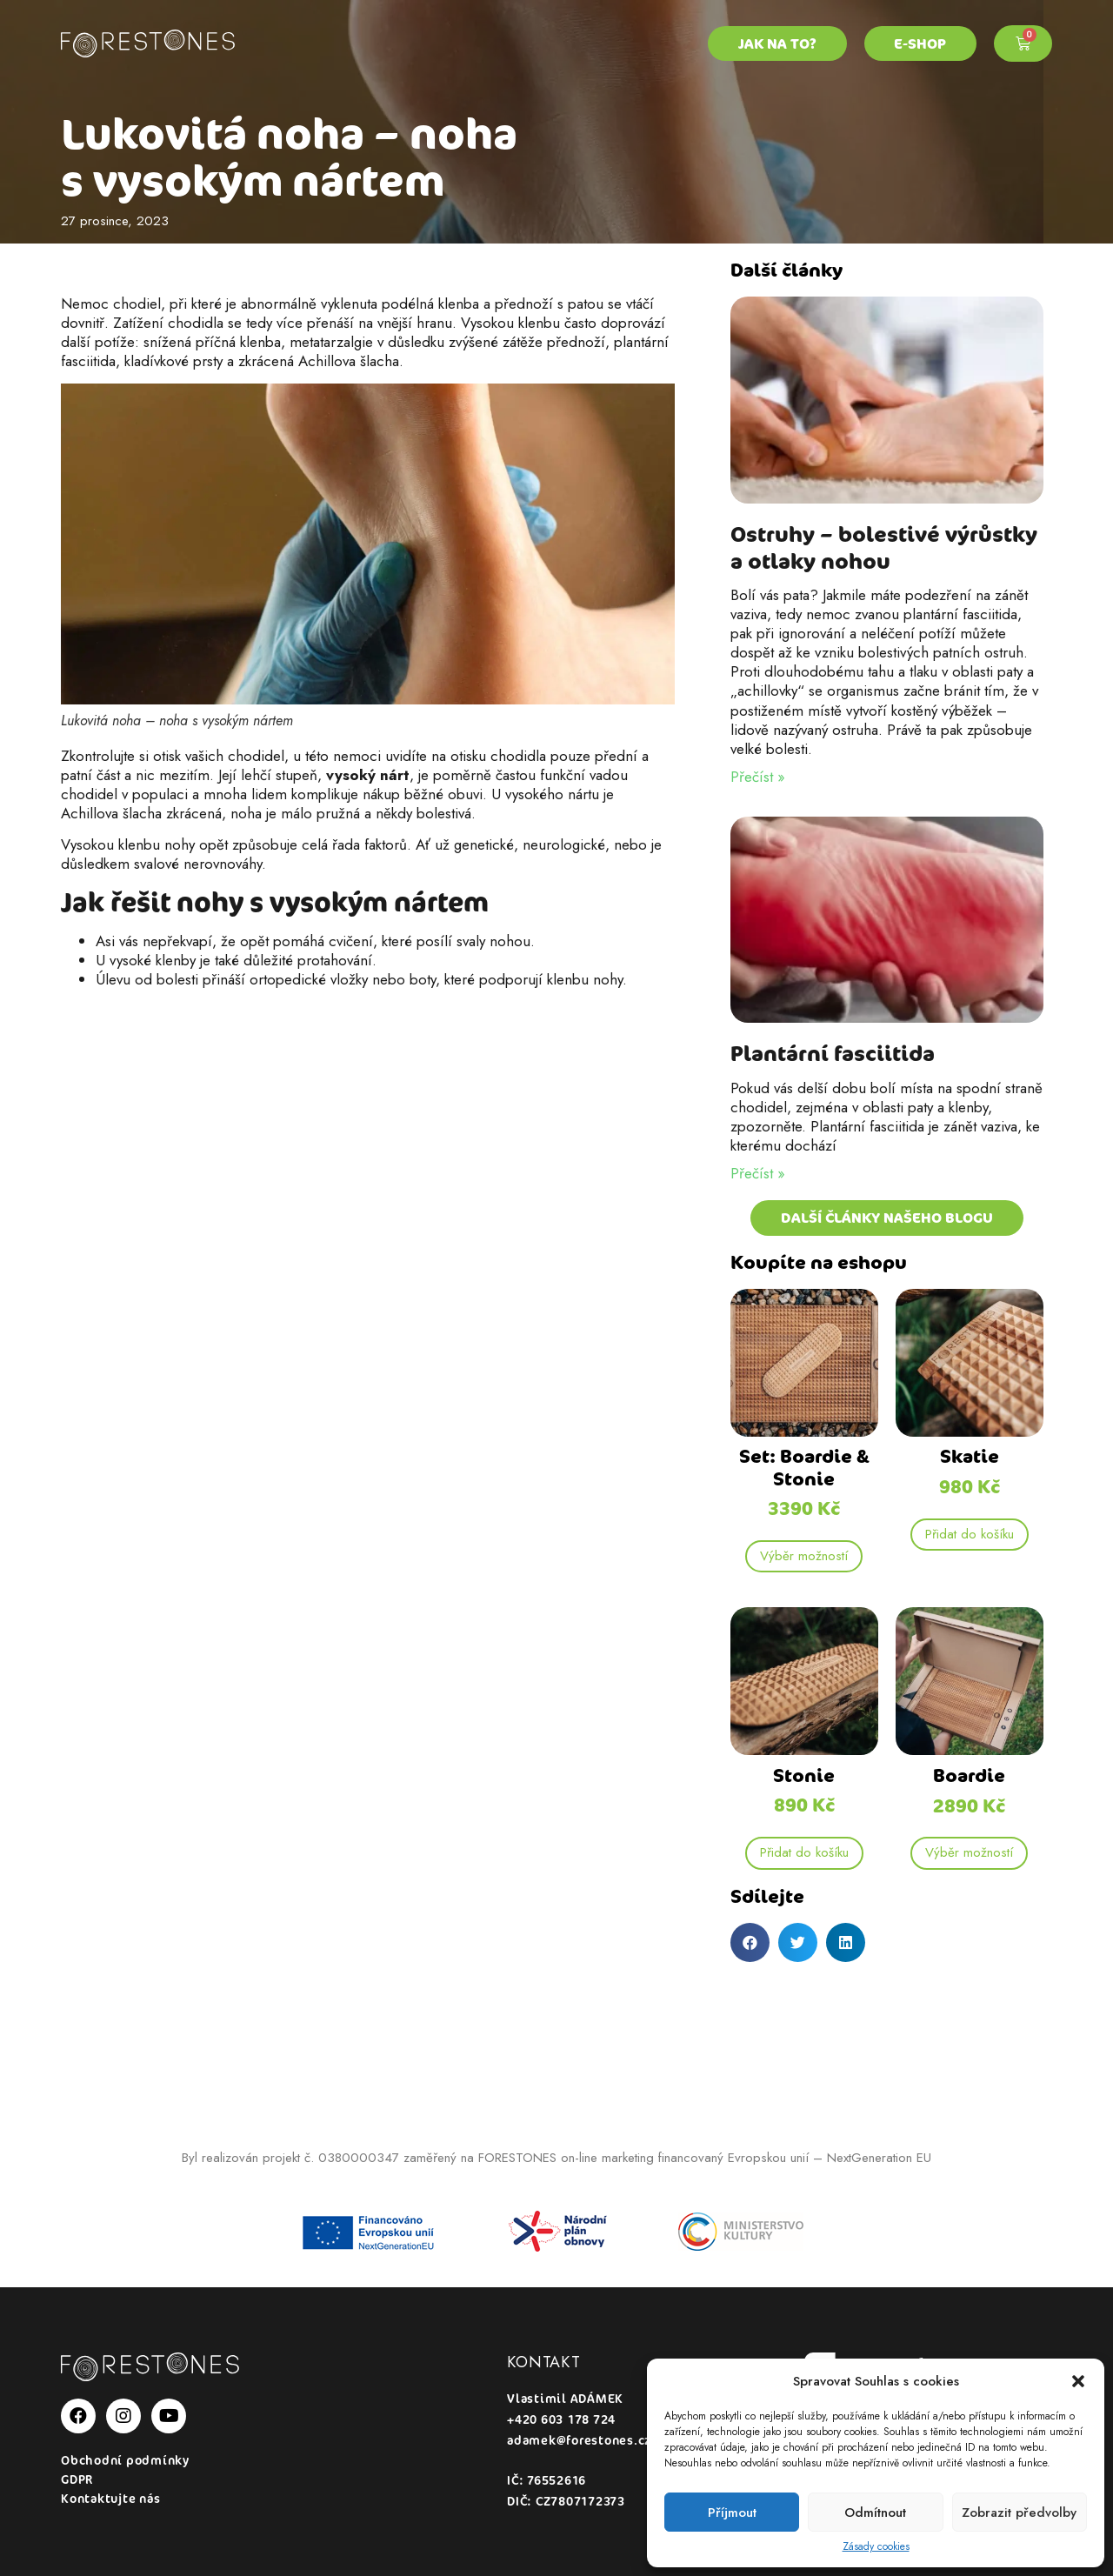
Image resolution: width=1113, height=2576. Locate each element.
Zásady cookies (876, 2547)
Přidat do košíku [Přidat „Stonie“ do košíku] (804, 1852)
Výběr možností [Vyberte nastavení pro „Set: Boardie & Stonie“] (804, 1555)
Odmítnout (875, 2512)
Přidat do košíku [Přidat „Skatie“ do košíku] (969, 1534)
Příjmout (732, 2512)
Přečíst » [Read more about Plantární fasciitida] (757, 1173)
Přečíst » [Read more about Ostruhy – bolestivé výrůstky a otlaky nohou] (757, 776)
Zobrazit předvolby (1019, 2512)
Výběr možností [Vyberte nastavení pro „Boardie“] (969, 1852)
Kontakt (544, 2362)
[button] (1078, 2381)
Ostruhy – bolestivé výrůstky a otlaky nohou (883, 547)
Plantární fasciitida (832, 1053)
